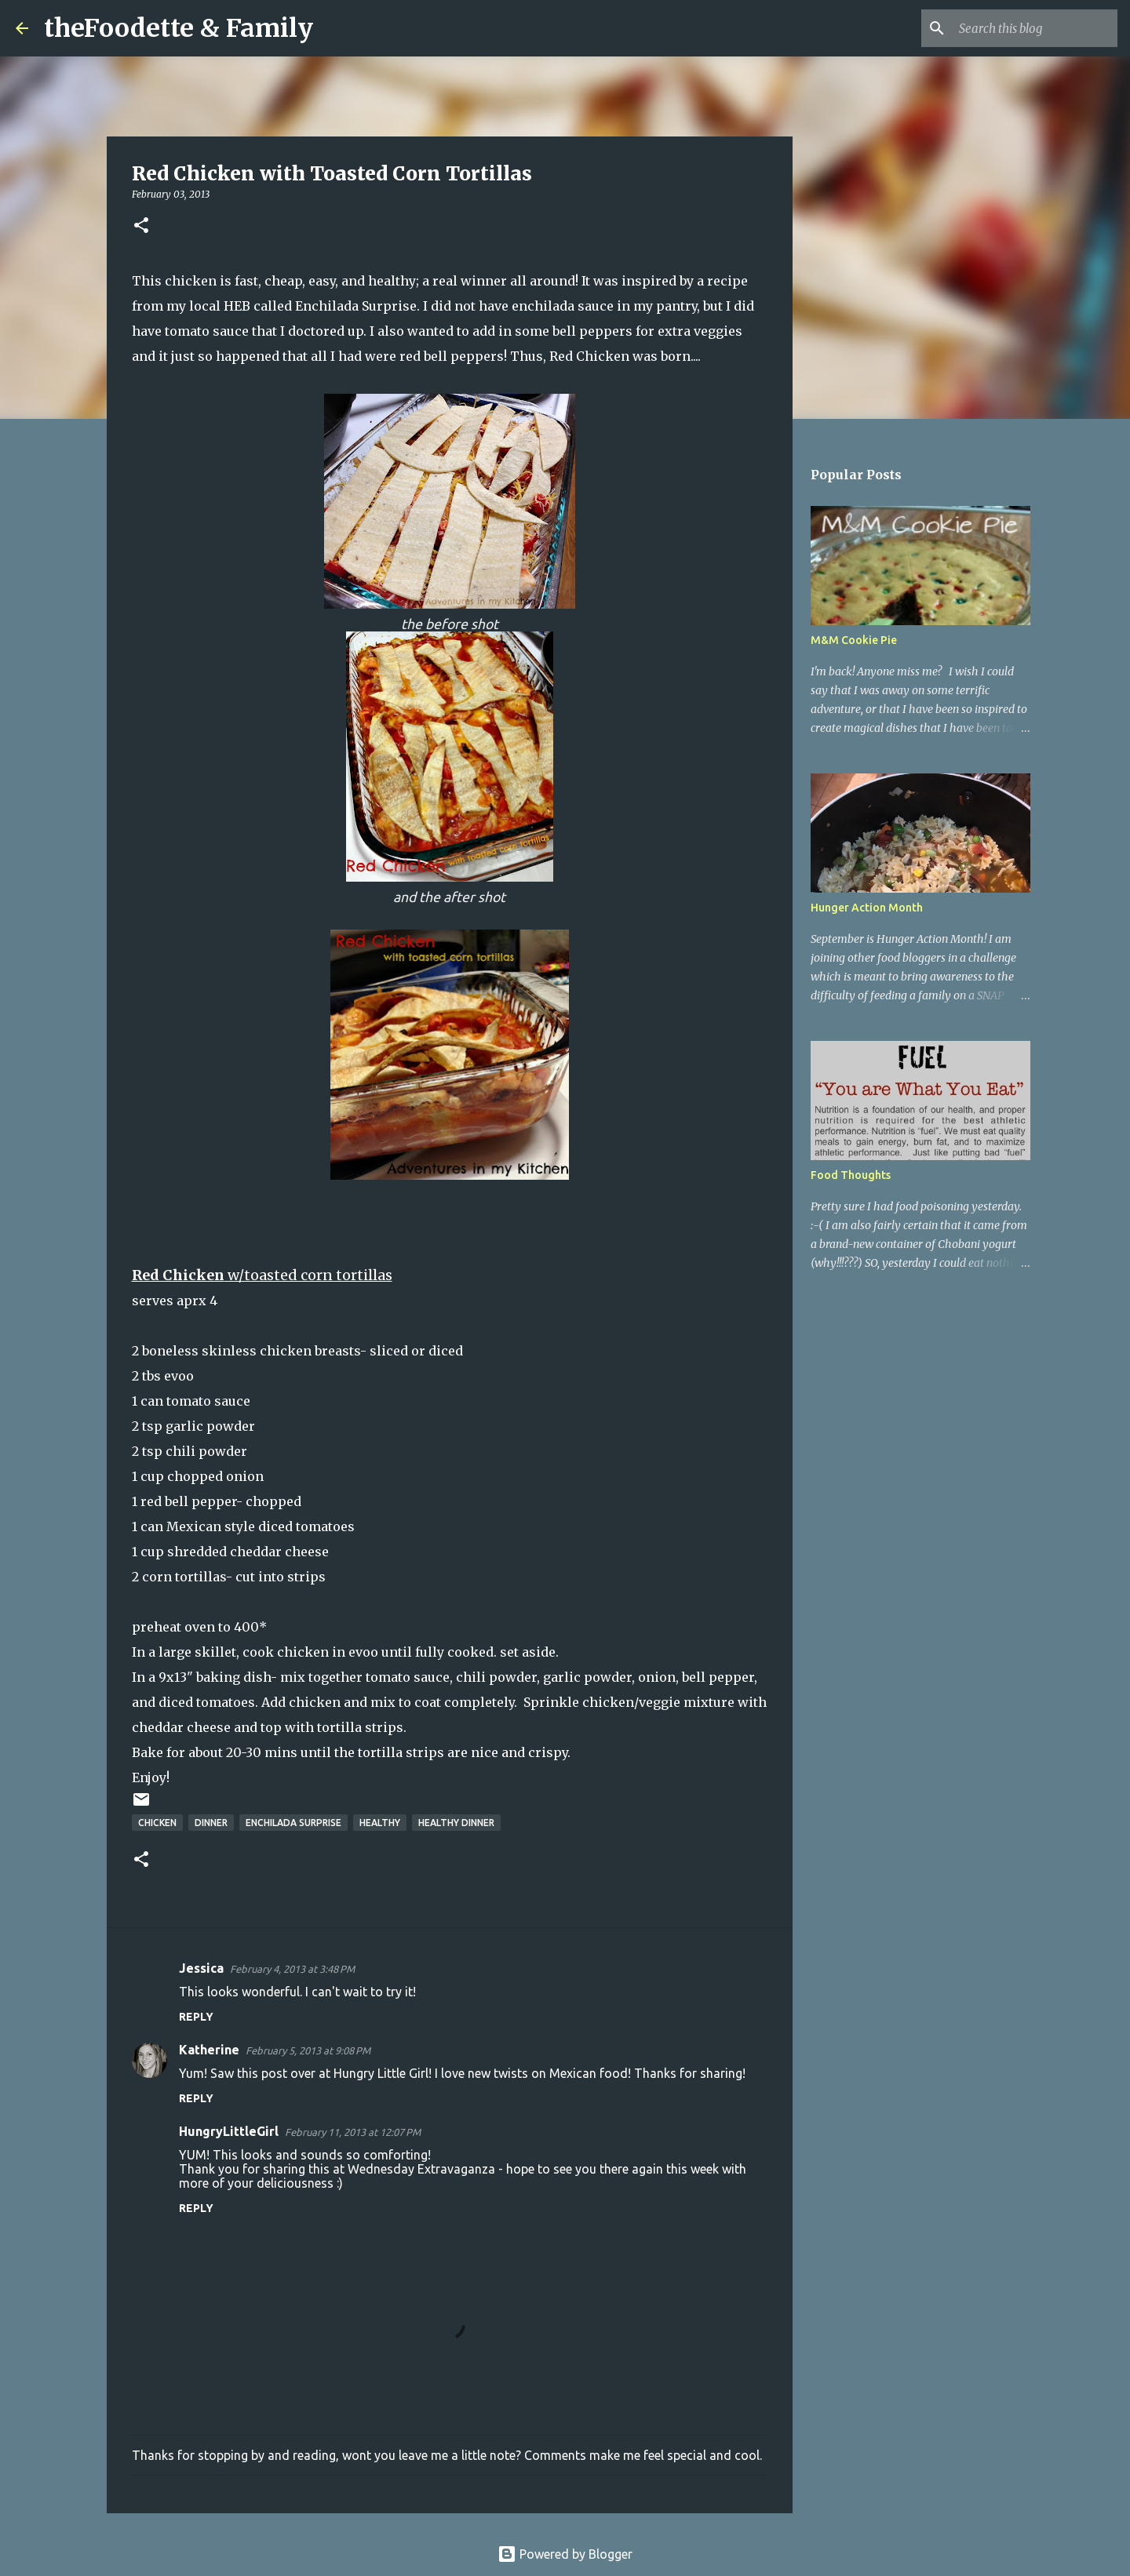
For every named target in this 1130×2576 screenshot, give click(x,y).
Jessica (201, 1968)
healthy (379, 1822)
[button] (141, 226)
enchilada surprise (293, 1822)
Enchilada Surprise (356, 306)
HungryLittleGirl (229, 2131)
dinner (211, 1822)
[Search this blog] (1035, 28)
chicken (157, 1822)
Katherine (209, 2050)
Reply (196, 2016)
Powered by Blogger (565, 2554)
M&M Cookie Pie (854, 640)
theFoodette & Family (178, 28)
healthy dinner (456, 1822)
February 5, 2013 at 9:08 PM (308, 2050)
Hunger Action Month (867, 907)
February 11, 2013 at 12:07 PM (353, 2132)
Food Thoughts (851, 1175)
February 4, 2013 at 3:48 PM (292, 1968)
